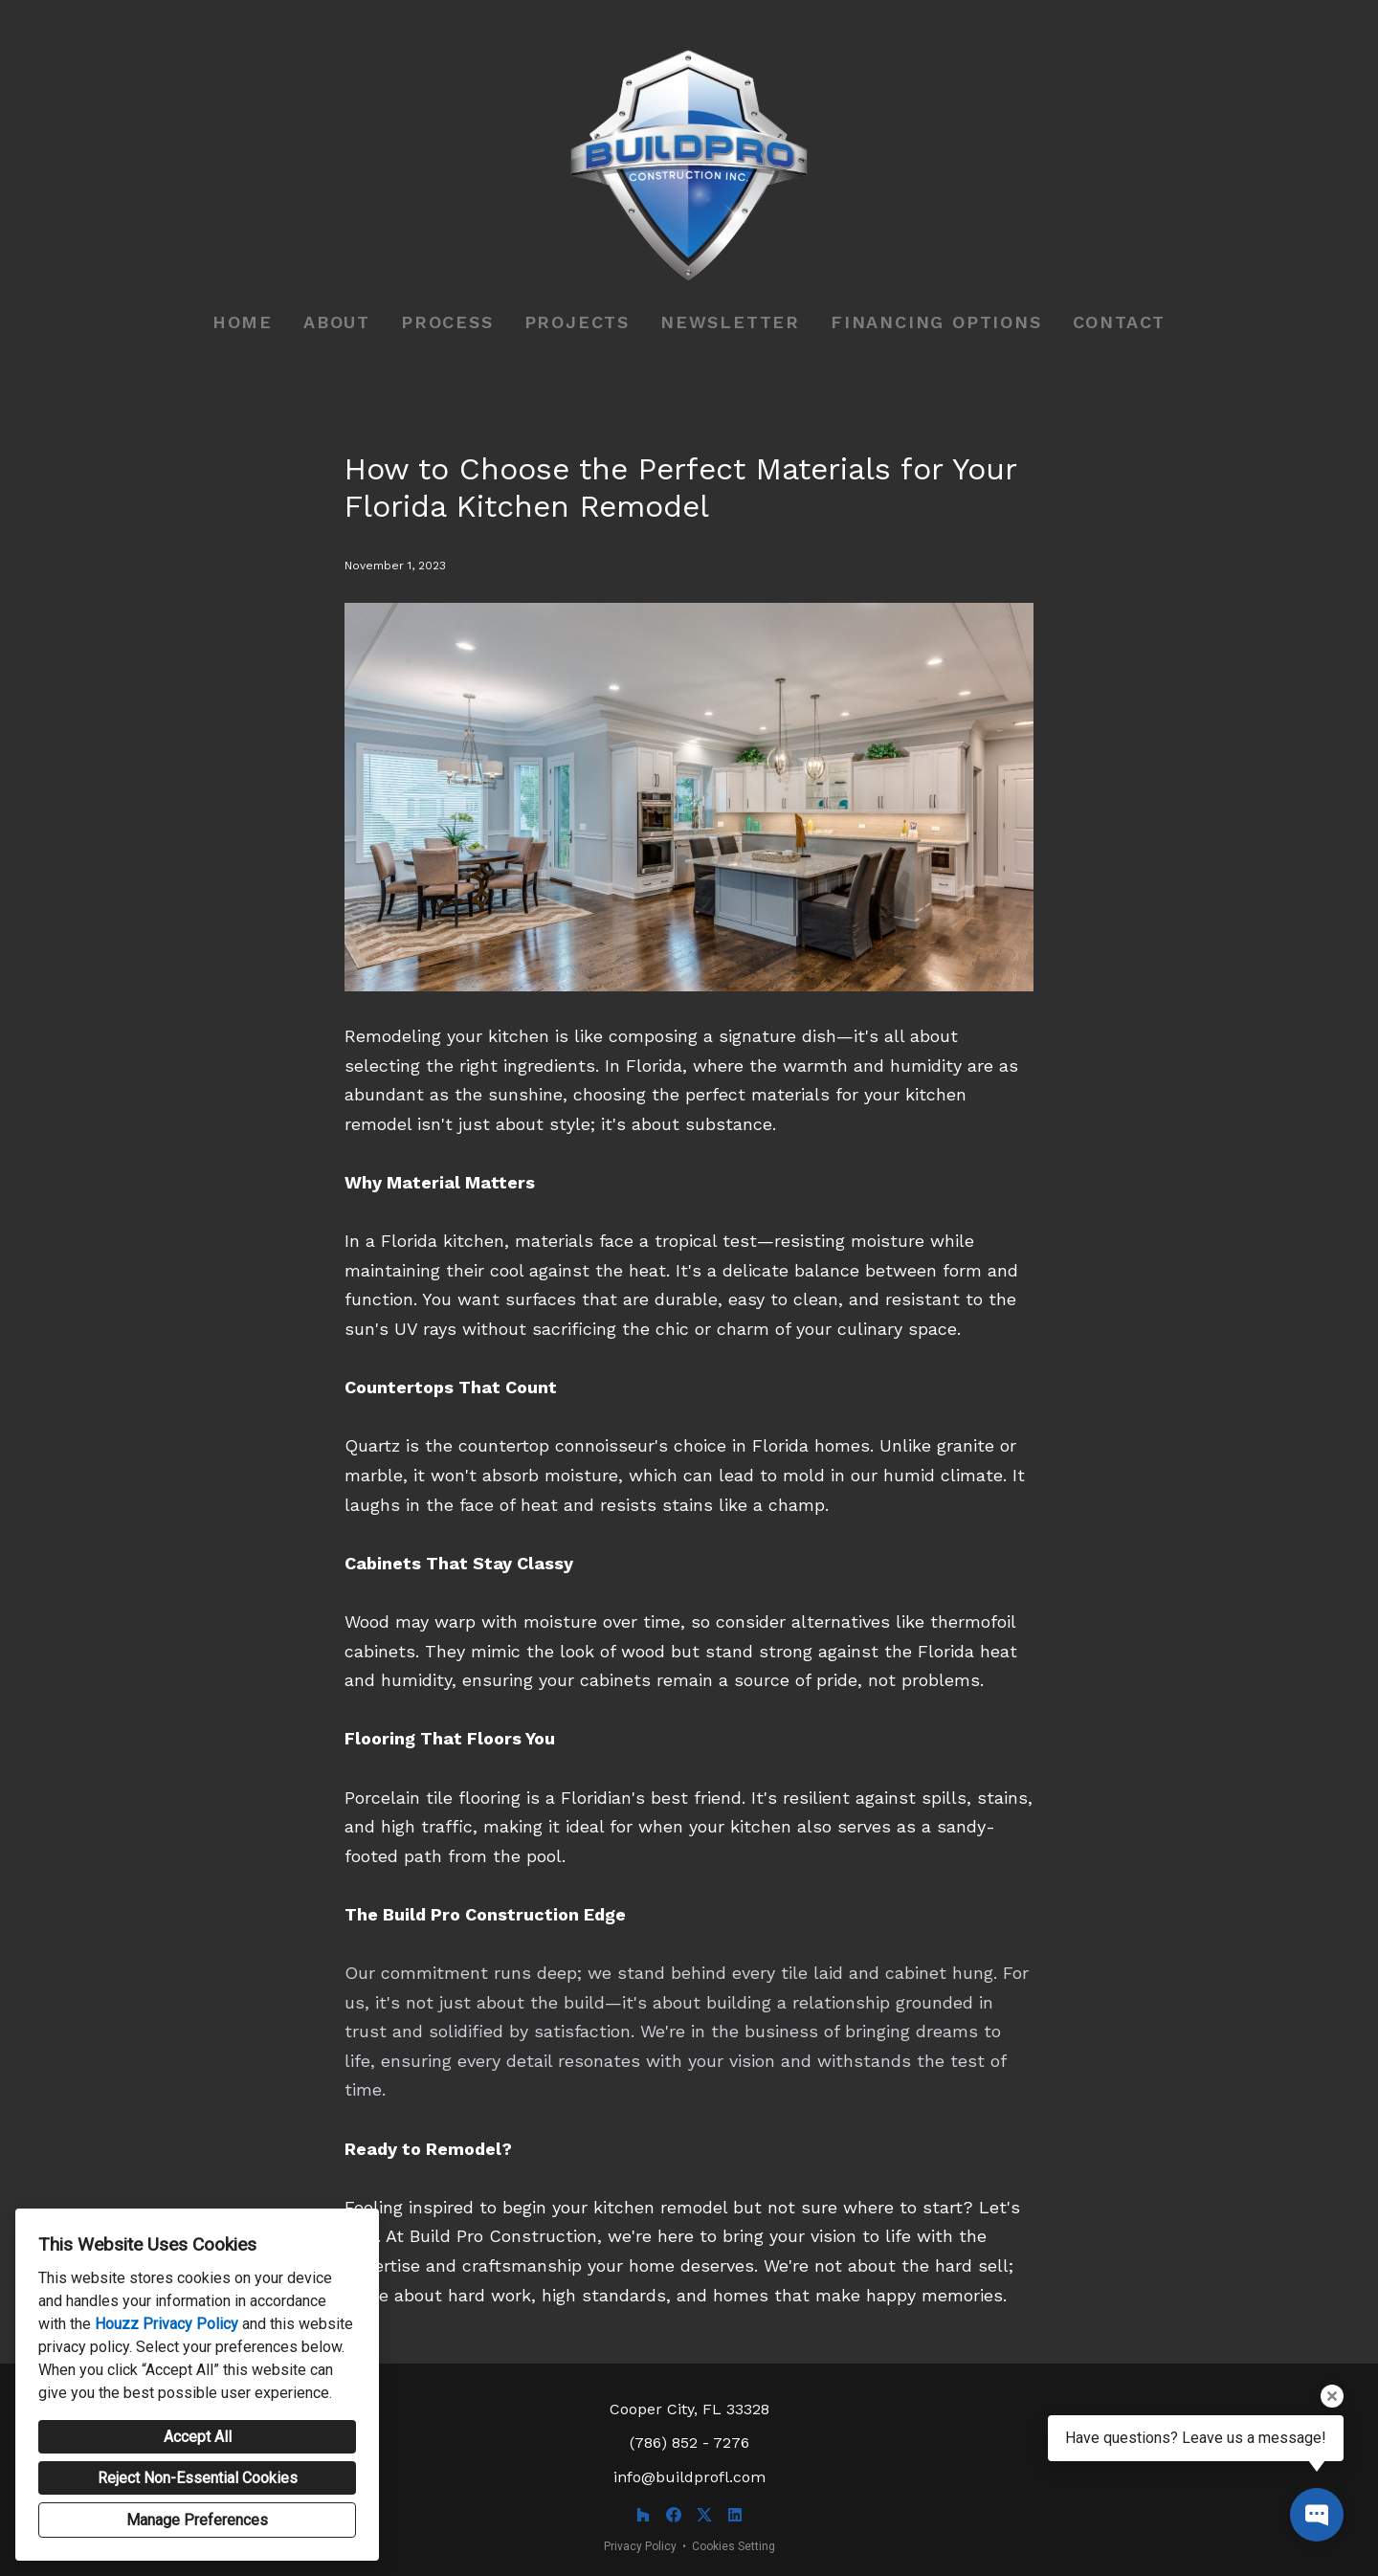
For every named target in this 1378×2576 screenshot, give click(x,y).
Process (447, 322)
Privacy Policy (640, 2546)
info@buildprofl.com (689, 2477)
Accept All (198, 2437)
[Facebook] (673, 2514)
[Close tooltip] (1332, 2396)
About (336, 322)
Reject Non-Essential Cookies (198, 2478)
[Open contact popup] (1317, 2515)
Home (242, 322)
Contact (1120, 322)
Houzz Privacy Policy (166, 2324)
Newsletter (730, 322)
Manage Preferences (197, 2520)
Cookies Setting (733, 2546)
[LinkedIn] (734, 2514)
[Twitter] (704, 2514)
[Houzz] (643, 2514)
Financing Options (936, 322)
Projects (577, 322)
